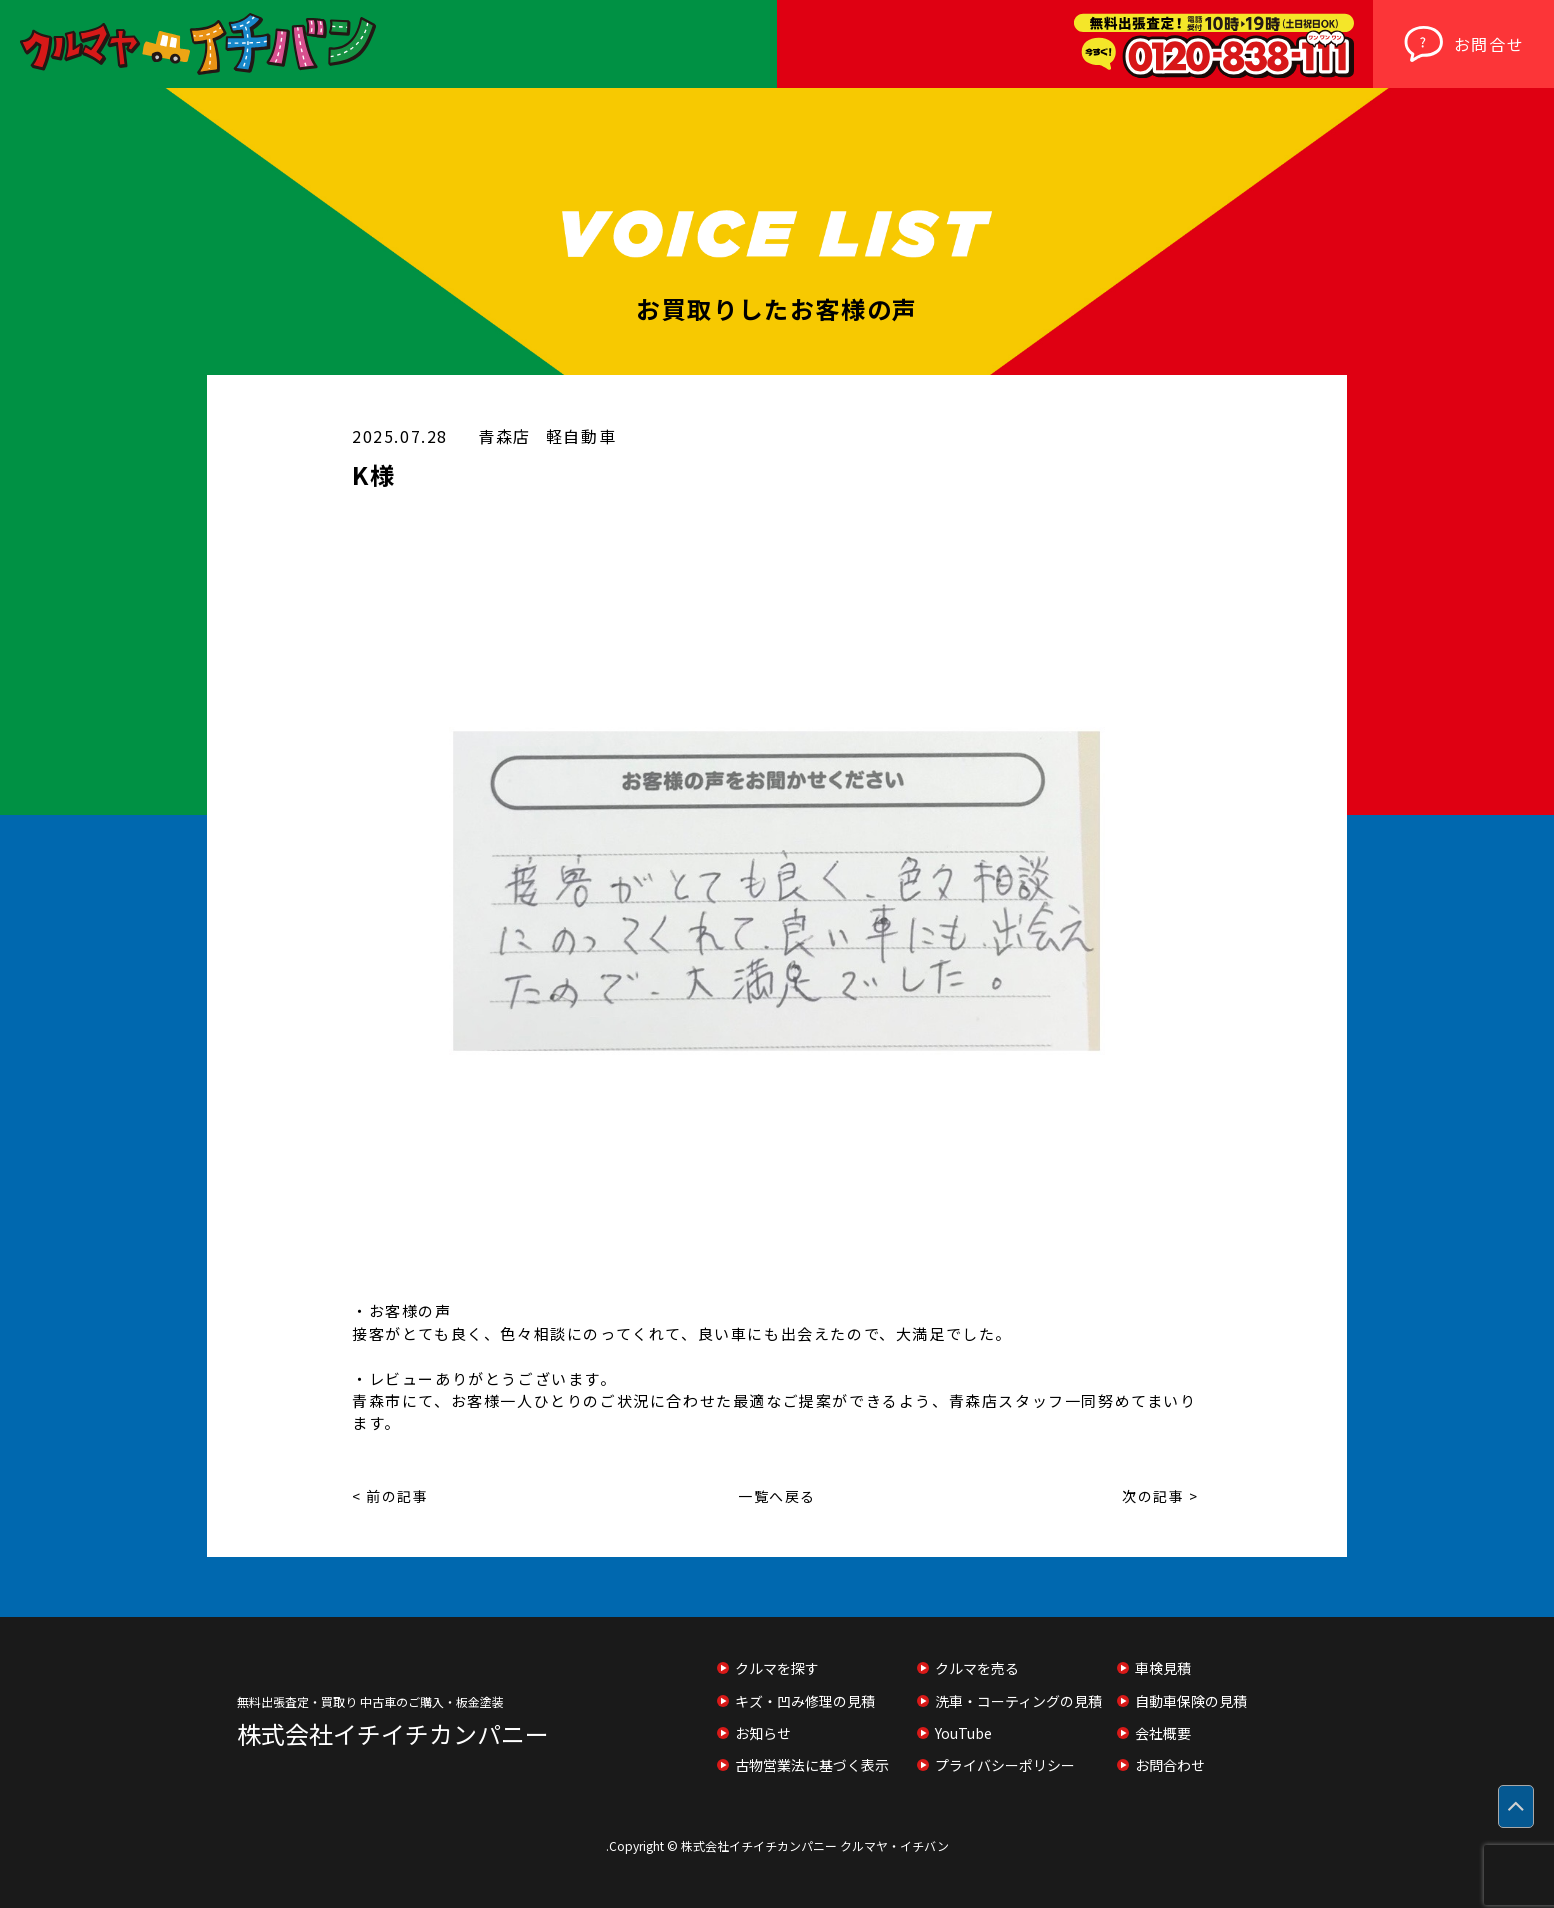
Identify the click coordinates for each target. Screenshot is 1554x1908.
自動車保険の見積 (1191, 1701)
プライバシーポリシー (1005, 1765)
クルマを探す (777, 1668)
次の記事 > (1160, 1496)
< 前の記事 (390, 1496)
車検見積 (1163, 1668)
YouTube (963, 1733)
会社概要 (1163, 1733)
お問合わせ (1170, 1765)
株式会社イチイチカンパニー (393, 1734)
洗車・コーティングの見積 (1018, 1701)
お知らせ (763, 1733)
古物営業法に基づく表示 (812, 1765)
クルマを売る (977, 1668)
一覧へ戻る (777, 1496)
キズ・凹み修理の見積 (805, 1701)
